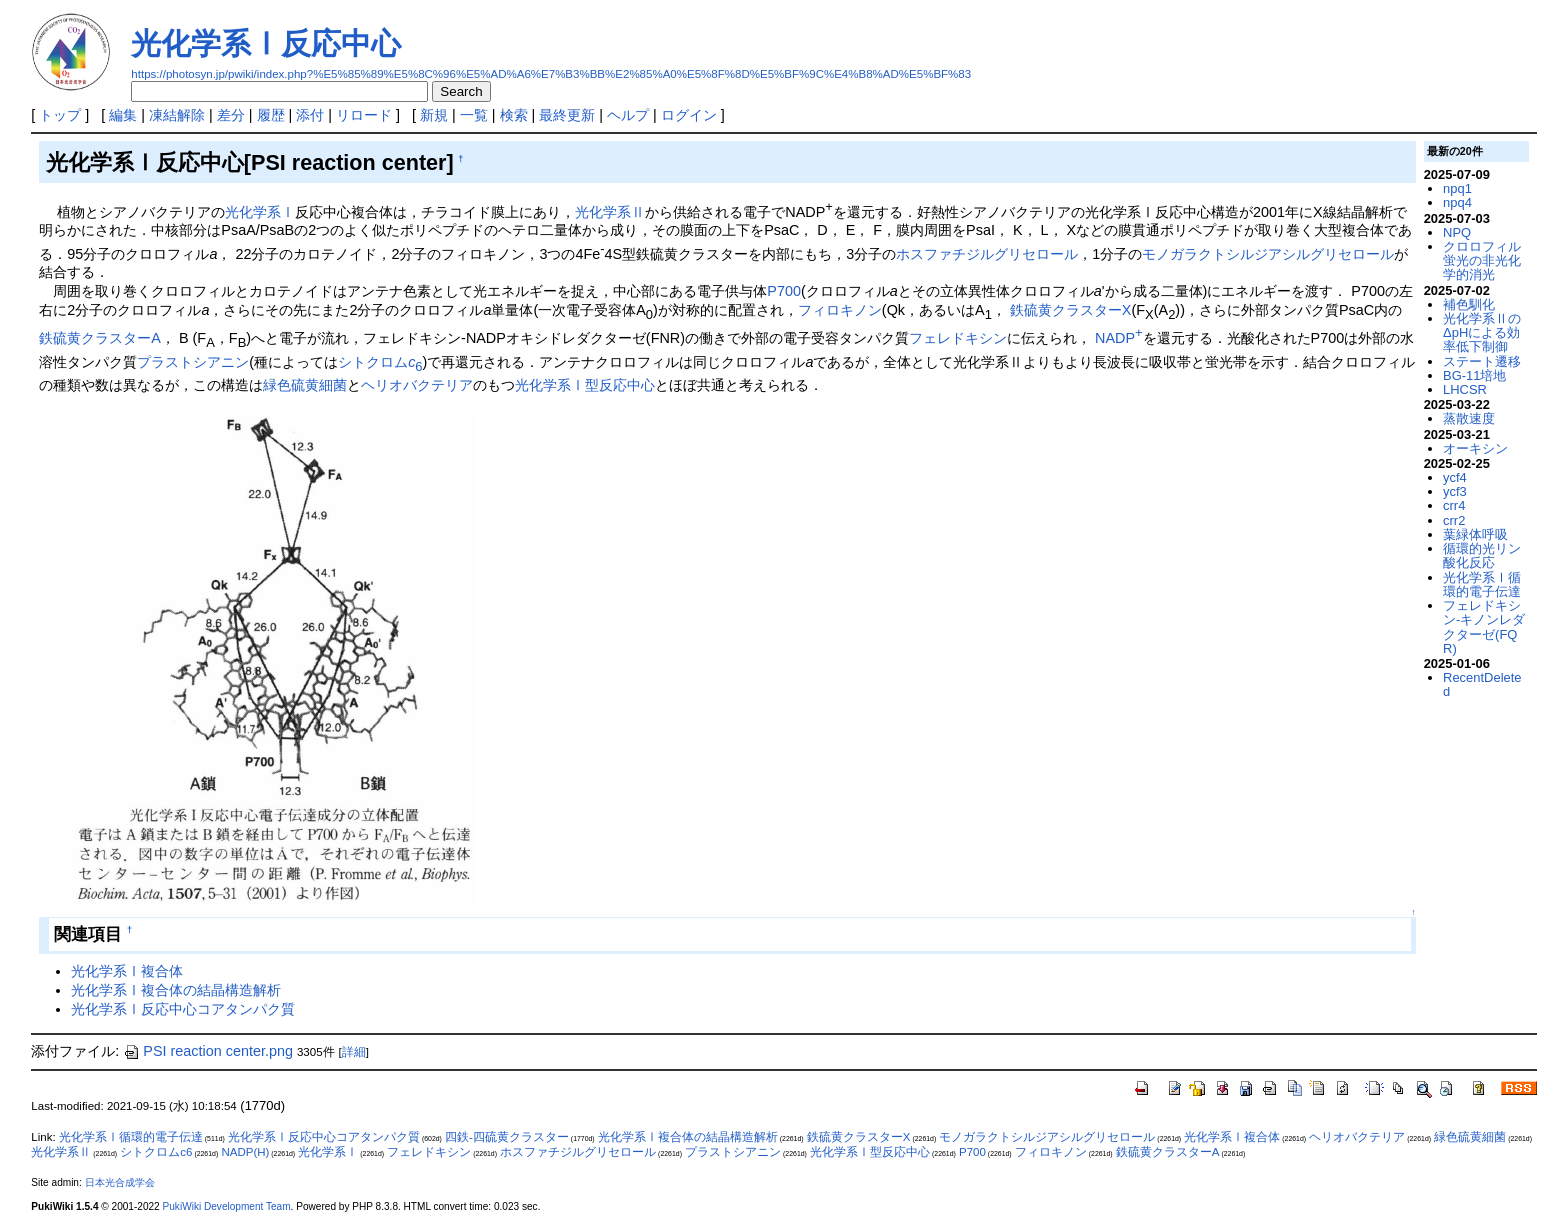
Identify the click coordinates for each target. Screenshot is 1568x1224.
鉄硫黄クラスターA (100, 338)
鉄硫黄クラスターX (1071, 310)
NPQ (1457, 232)
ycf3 (1455, 491)
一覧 (474, 115)
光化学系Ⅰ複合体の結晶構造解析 (176, 990)
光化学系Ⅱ (610, 212)
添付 (310, 115)
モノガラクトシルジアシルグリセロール (1268, 254)
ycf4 (1455, 477)
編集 (123, 115)
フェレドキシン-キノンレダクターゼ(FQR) (1484, 627)
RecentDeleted (1482, 684)
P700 (784, 291)
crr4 (1454, 505)
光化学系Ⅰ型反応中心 (585, 385)
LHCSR (1465, 389)
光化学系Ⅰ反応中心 (266, 43)
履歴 (271, 115)
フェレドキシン (958, 338)
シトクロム (380, 362)
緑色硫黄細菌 (305, 385)
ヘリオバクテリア (417, 385)
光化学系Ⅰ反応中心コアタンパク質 (183, 1009)
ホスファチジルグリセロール (987, 254)
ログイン (689, 115)
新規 (434, 115)
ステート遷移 (1482, 361)
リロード (364, 115)
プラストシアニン (193, 362)
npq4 (1457, 202)
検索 (514, 115)
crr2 (1454, 520)
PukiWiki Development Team (227, 1206)
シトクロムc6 (156, 1152)
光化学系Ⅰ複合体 (127, 971)
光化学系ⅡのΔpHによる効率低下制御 (1482, 333)
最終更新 (567, 115)
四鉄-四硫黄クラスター (507, 1137)
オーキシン (1475, 448)
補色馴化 (1469, 304)
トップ (60, 115)
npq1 (1457, 188)
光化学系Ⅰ (260, 212)
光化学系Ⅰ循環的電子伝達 (1482, 584)
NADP (1119, 338)
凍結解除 (177, 115)
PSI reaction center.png (208, 1051)
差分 (231, 115)
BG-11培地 (1474, 375)
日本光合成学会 (120, 1182)
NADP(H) (245, 1152)
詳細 (354, 1052)
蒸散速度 (1469, 418)
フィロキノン (840, 310)
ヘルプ (628, 115)
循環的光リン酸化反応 (1482, 555)
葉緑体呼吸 (1475, 534)
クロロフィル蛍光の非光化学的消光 (1482, 261)
